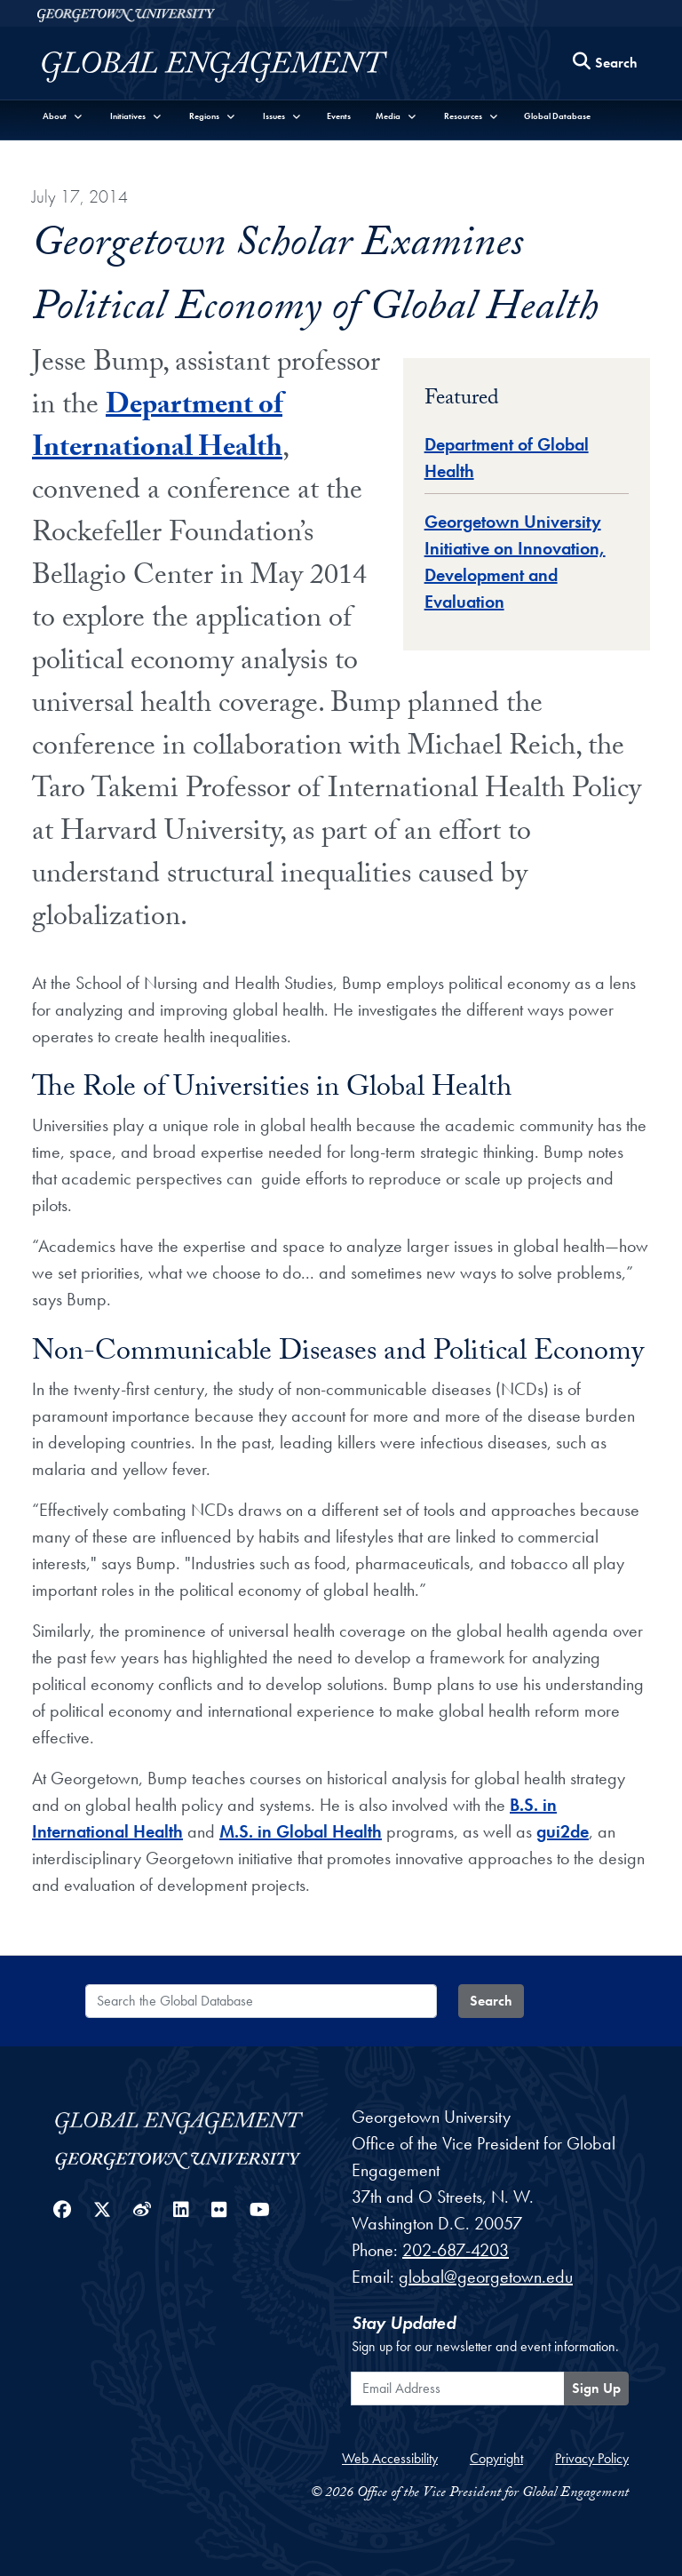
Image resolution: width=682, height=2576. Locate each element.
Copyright (496, 2458)
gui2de (562, 1831)
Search (491, 2000)
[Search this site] (605, 63)
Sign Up (596, 2388)
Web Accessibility (390, 2458)
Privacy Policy (592, 2458)
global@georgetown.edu (486, 2276)
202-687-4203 (455, 2249)
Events (339, 116)
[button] (63, 116)
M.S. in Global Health (300, 1831)
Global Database (557, 116)
